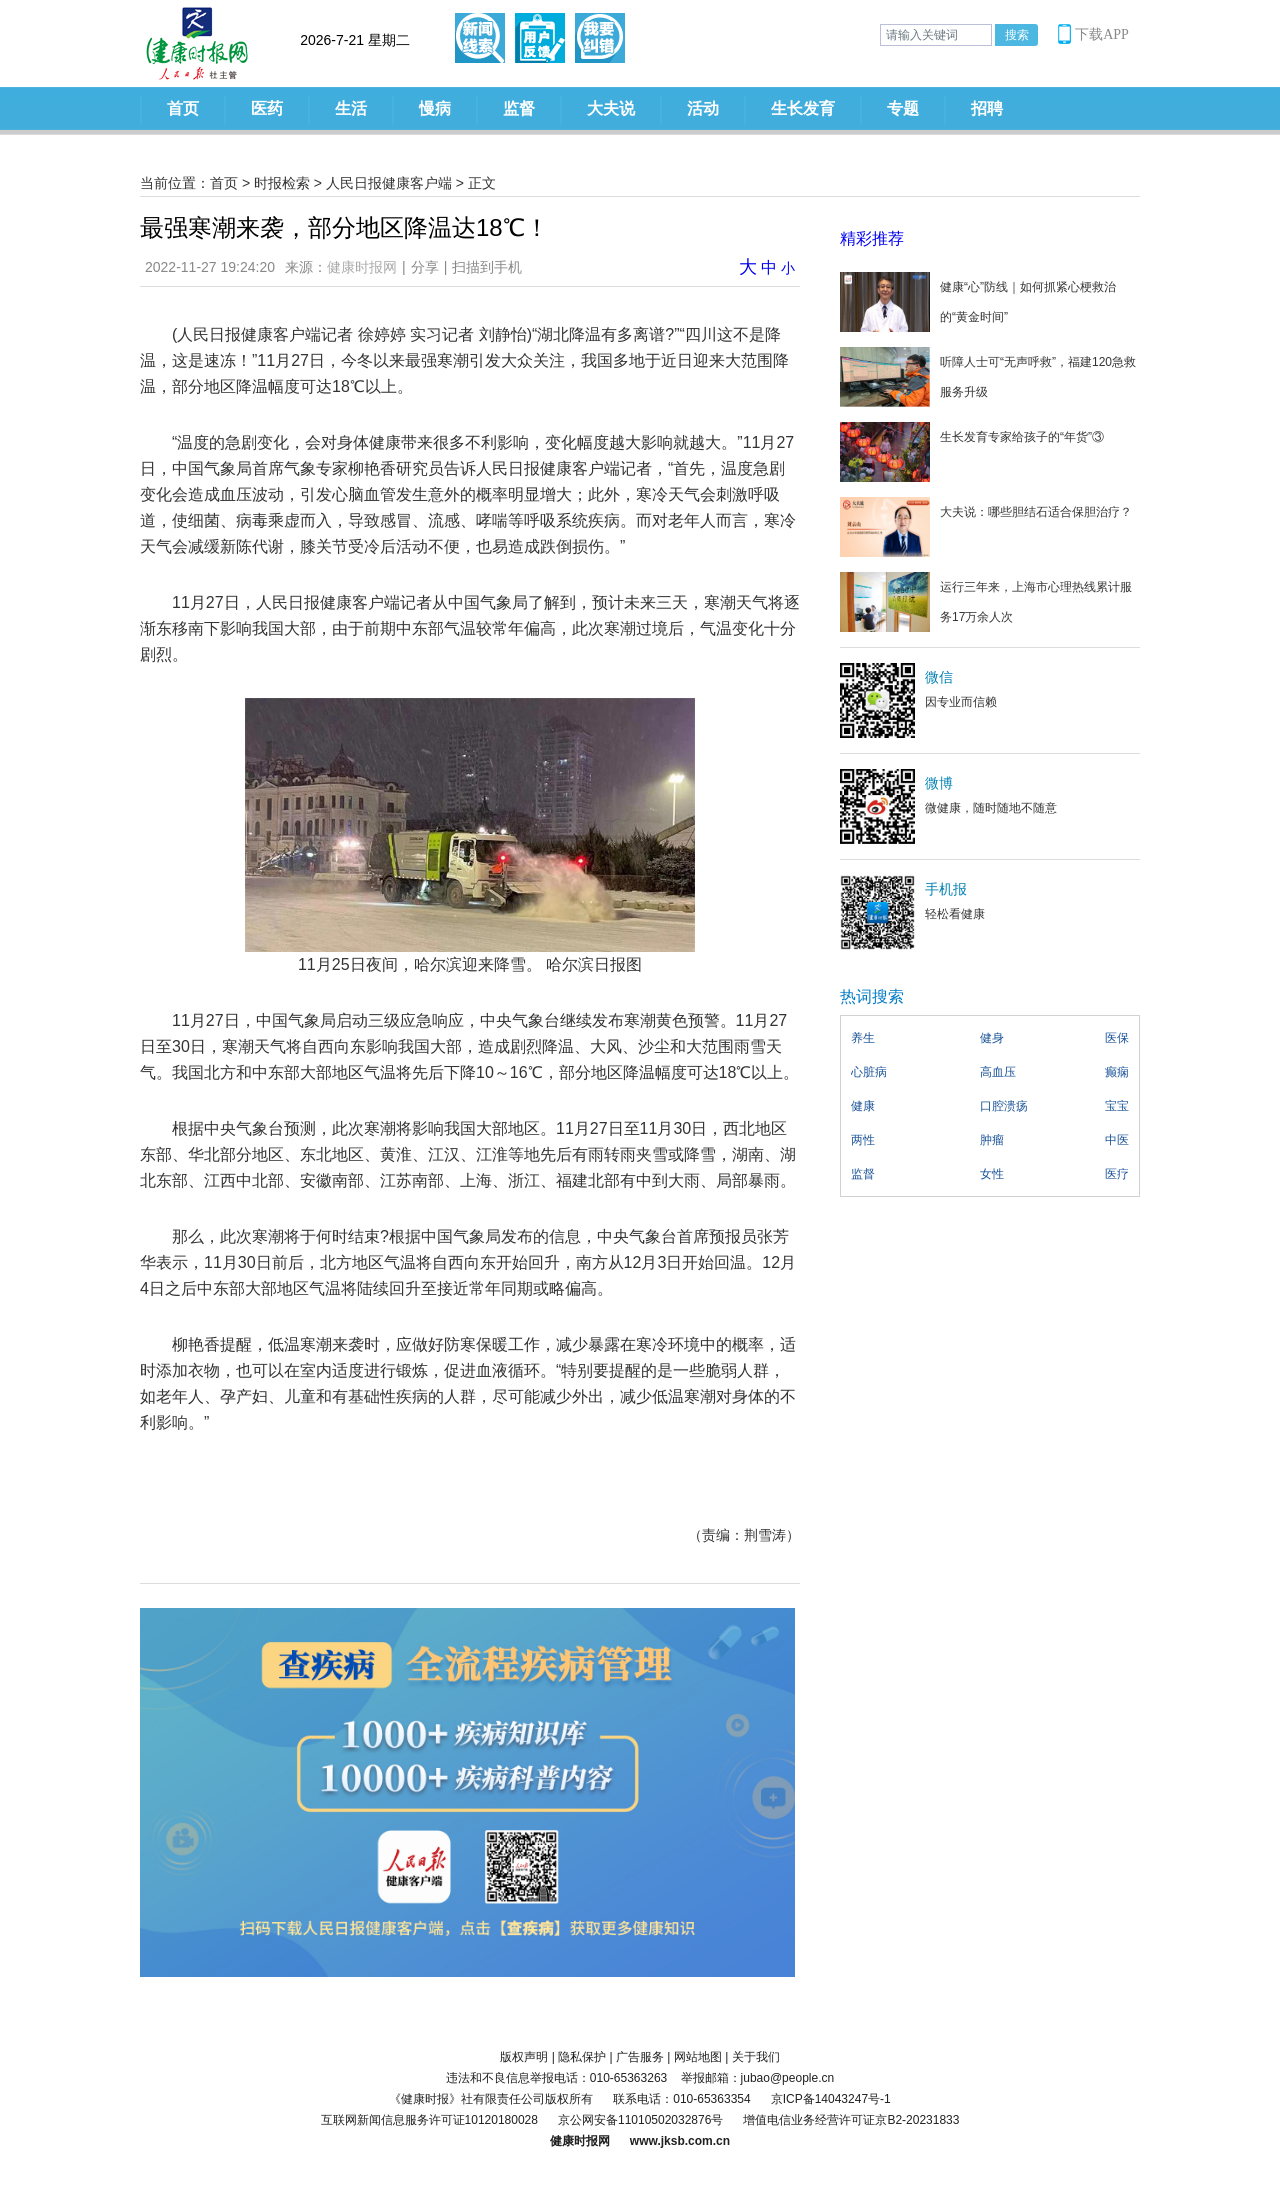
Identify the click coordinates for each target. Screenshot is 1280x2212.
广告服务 (640, 2057)
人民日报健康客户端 (389, 183)
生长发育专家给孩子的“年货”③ (1022, 437)
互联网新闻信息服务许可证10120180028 (429, 2120)
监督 (519, 108)
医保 (1117, 1038)
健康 (863, 1106)
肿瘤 (992, 1140)
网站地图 (698, 2057)
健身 (992, 1038)
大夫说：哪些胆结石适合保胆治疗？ (1036, 512)
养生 (863, 1038)
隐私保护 (582, 2057)
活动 (703, 108)
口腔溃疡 (1004, 1106)
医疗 (1117, 1174)
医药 (267, 108)
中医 (1117, 1140)
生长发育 (803, 108)
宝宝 (1117, 1106)
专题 (903, 108)
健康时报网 (362, 267)
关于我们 (756, 2057)
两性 (863, 1140)
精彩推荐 (872, 238)
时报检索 (282, 183)
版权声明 (524, 2057)
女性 (992, 1174)
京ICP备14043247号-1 (831, 2099)
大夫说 (611, 108)
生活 (351, 108)
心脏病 (869, 1072)
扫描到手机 (487, 267)
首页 (183, 108)
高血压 (998, 1072)
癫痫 (1117, 1072)
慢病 (435, 108)
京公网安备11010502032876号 (640, 2120)
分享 (425, 267)
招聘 (987, 108)
